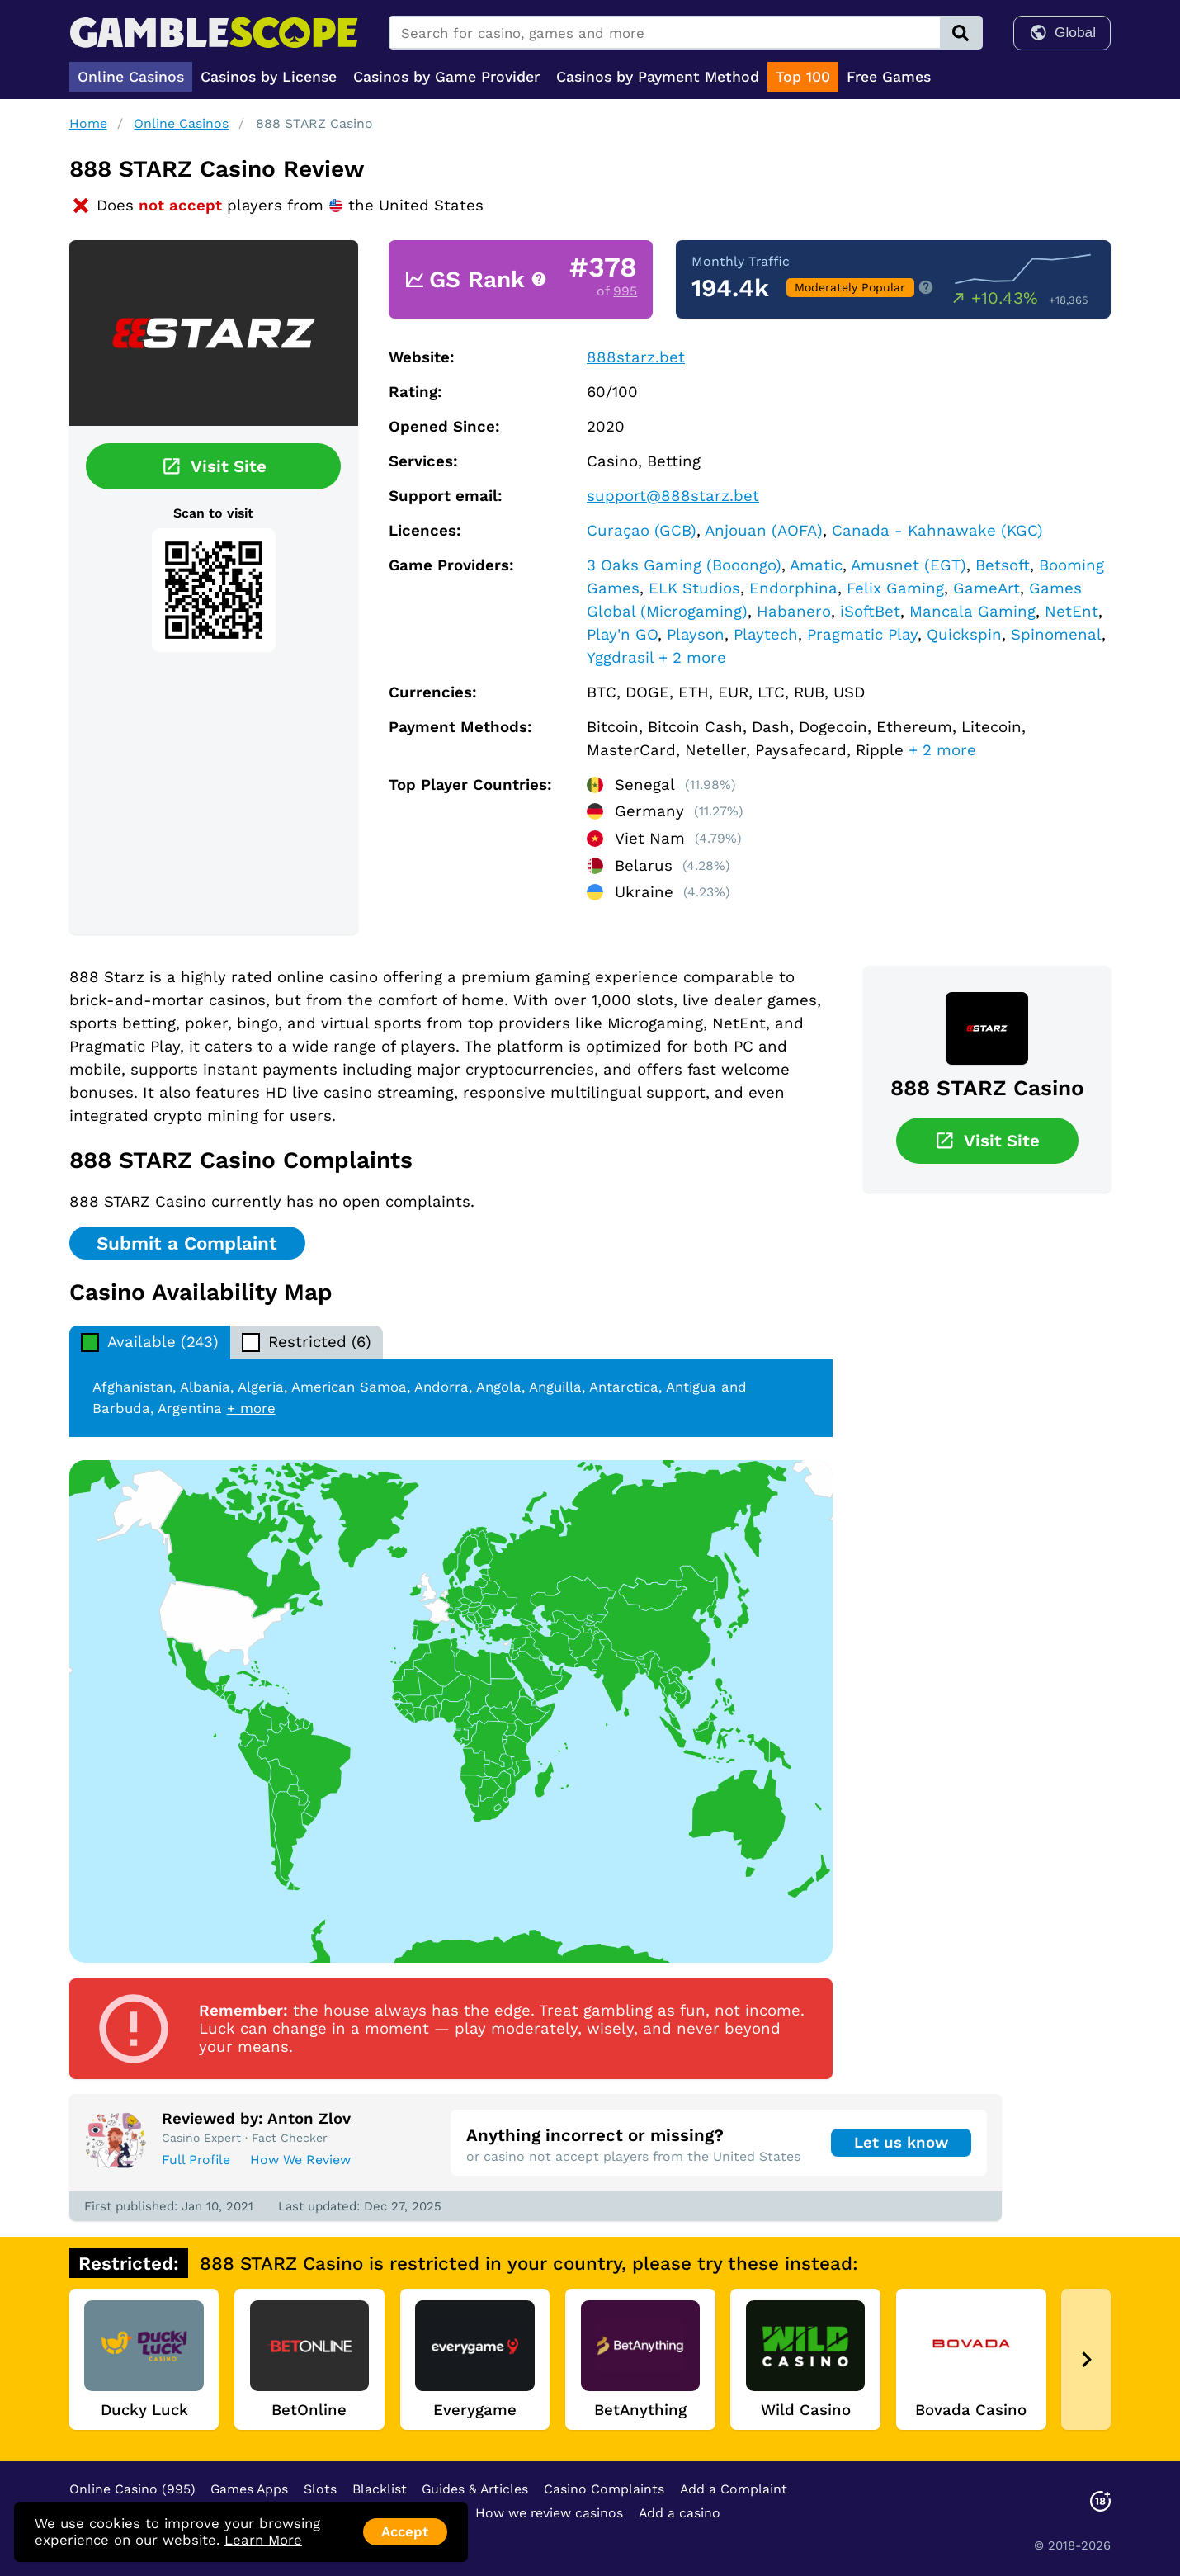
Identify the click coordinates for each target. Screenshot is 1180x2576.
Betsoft (1002, 565)
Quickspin (964, 635)
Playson (696, 635)
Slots (320, 2489)
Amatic (816, 565)
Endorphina (793, 588)
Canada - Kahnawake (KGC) (937, 531)
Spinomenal (1056, 635)
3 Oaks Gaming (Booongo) (684, 565)
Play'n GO (622, 635)
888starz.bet (636, 357)
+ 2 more (692, 658)
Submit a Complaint (187, 1243)
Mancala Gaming (972, 612)
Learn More (263, 2539)
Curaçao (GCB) (641, 531)
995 (625, 291)
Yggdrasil (620, 658)
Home (88, 123)
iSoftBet (870, 612)
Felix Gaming (895, 588)
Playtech (766, 635)
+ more (251, 1408)
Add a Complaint (733, 2489)
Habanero (794, 612)
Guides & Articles (475, 2489)
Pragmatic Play (862, 635)
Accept (404, 2531)
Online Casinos (181, 123)
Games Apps (249, 2489)
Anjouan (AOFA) (764, 531)
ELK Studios (694, 588)
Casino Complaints (604, 2489)
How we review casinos (549, 2513)
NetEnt (1071, 612)
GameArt (986, 588)
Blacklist (379, 2489)
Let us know (901, 2143)
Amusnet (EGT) (908, 565)
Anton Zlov (309, 2119)
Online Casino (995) (132, 2489)
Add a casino (679, 2513)
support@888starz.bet (673, 496)
